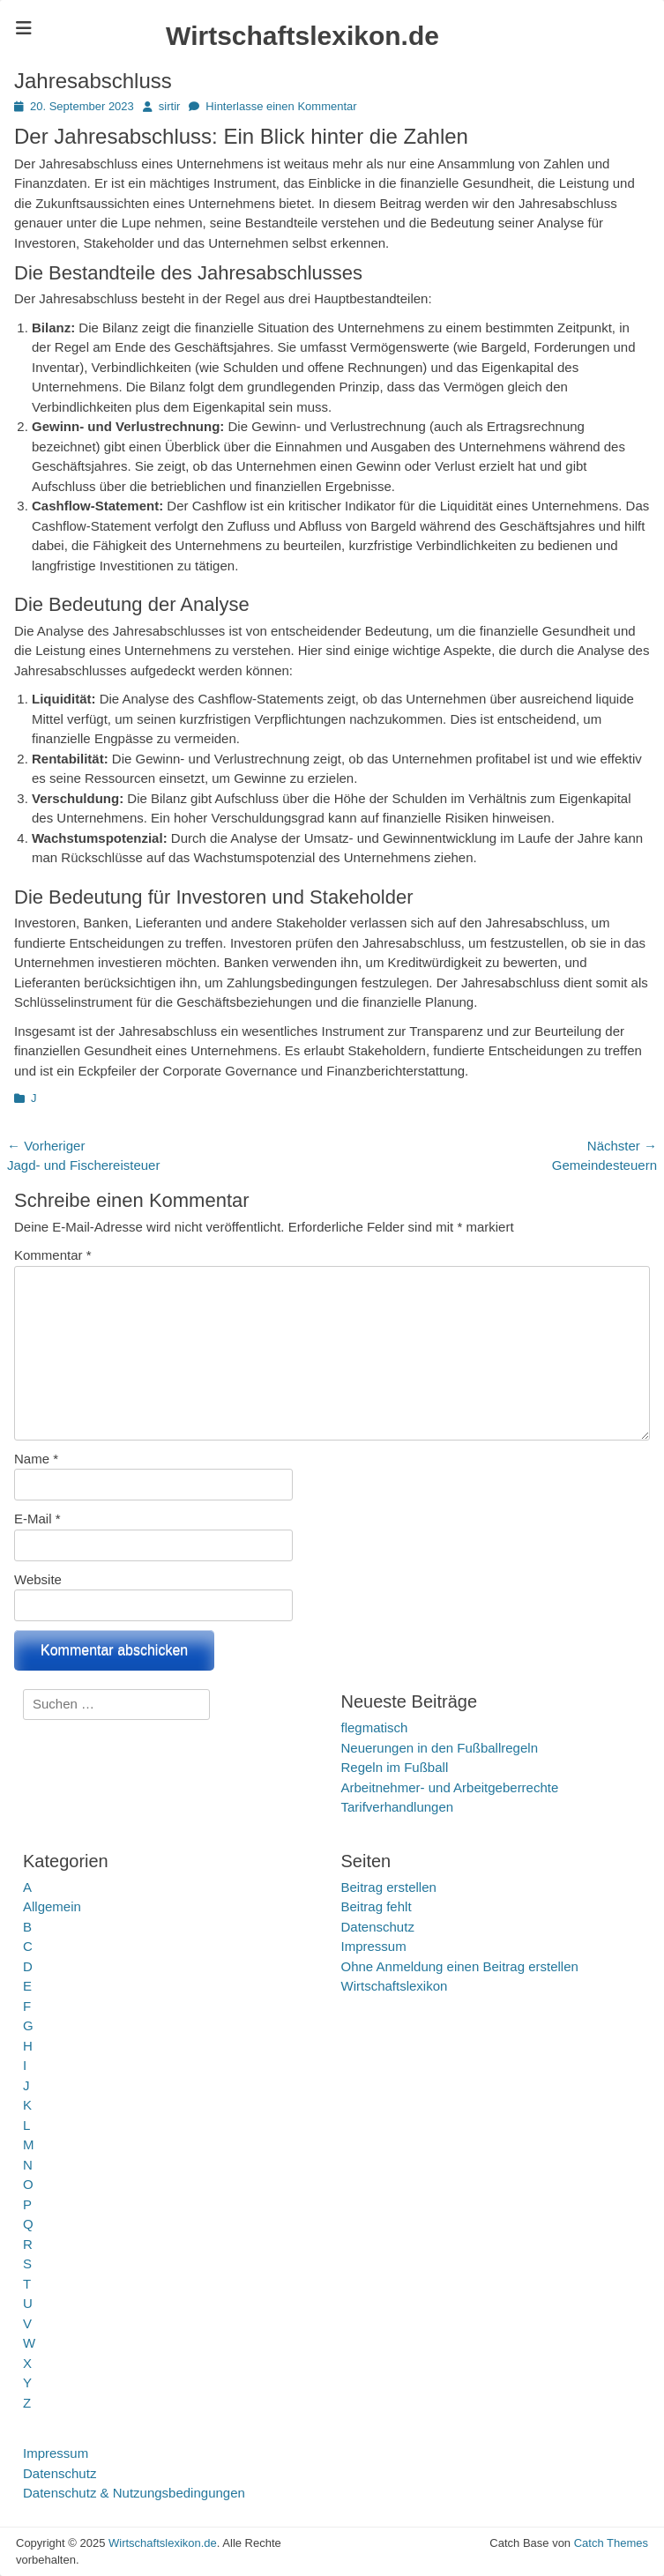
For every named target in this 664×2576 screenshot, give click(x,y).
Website (38, 1579)
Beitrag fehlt (376, 1906)
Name (36, 1458)
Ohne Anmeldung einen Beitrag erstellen (459, 1966)
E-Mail (37, 1518)
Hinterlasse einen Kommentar (280, 106)
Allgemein (52, 1906)
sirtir (170, 106)
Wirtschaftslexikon (394, 1985)
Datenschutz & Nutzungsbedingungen (134, 2492)
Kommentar (53, 1254)
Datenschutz (377, 1926)
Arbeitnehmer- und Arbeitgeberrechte (450, 1787)
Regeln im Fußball (395, 1767)
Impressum (374, 1946)
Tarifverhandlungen (397, 1806)
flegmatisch (374, 1727)
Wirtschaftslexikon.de (302, 35)
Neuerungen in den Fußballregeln (439, 1747)
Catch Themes (611, 2543)
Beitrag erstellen (388, 1887)
